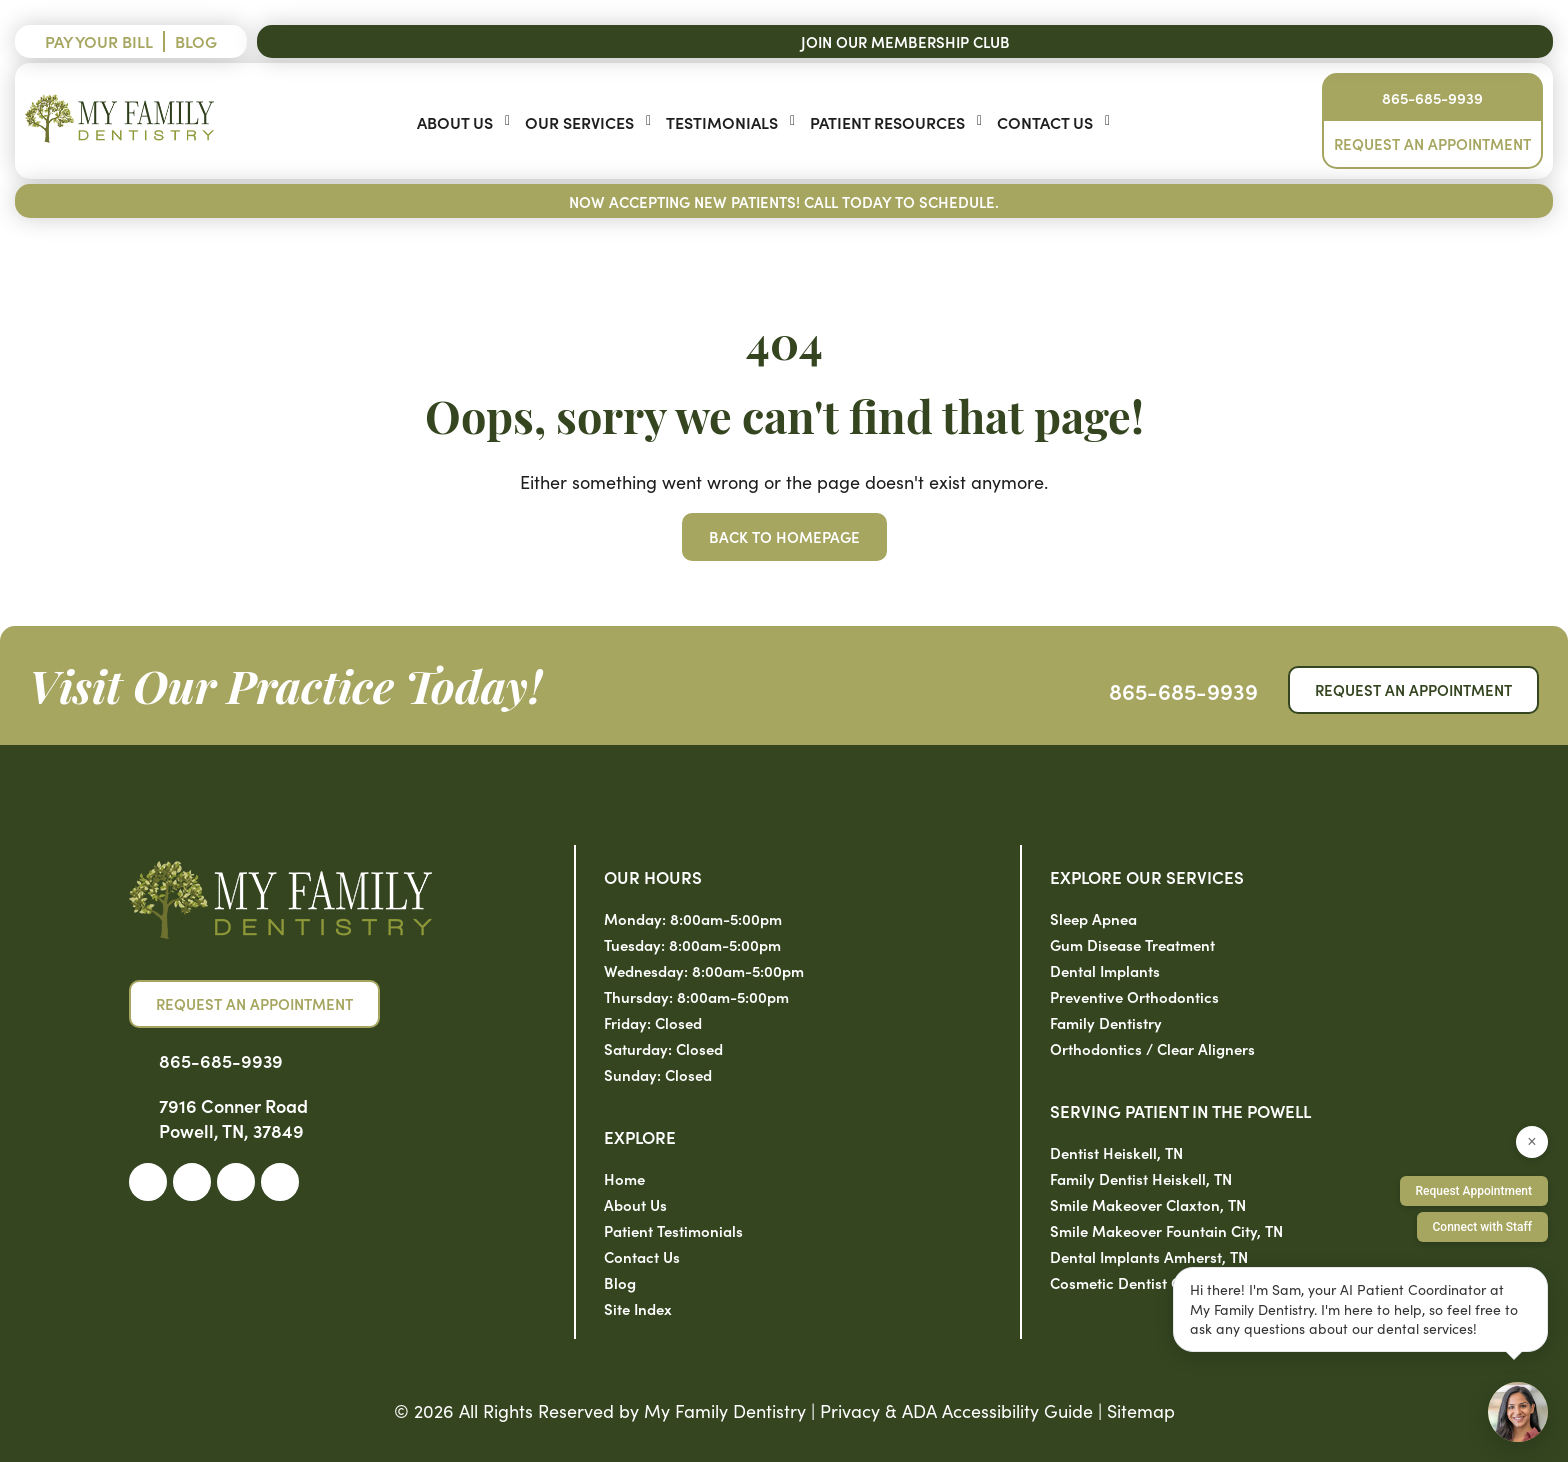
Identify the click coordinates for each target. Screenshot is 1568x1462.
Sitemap (1141, 1410)
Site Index (638, 1308)
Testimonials (722, 122)
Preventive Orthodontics (1134, 996)
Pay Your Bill (99, 41)
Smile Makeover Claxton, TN (1148, 1204)
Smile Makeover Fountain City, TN (1166, 1230)
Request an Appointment (1432, 143)
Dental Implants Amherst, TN (1149, 1256)
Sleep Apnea (1093, 918)
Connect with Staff (1483, 1227)
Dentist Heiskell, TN (1116, 1152)
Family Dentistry (1106, 1022)
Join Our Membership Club (905, 41)
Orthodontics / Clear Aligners (1152, 1048)
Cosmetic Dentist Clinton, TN (1148, 1282)
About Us (455, 122)
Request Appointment (1474, 1191)
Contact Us (1045, 122)
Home (624, 1178)
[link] (148, 1182)
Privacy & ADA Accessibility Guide (956, 1410)
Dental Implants (1105, 970)
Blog (196, 41)
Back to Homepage (784, 536)
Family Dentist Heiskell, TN (1141, 1178)
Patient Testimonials (673, 1230)
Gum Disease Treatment (1132, 944)
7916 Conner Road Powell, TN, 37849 (233, 1118)
